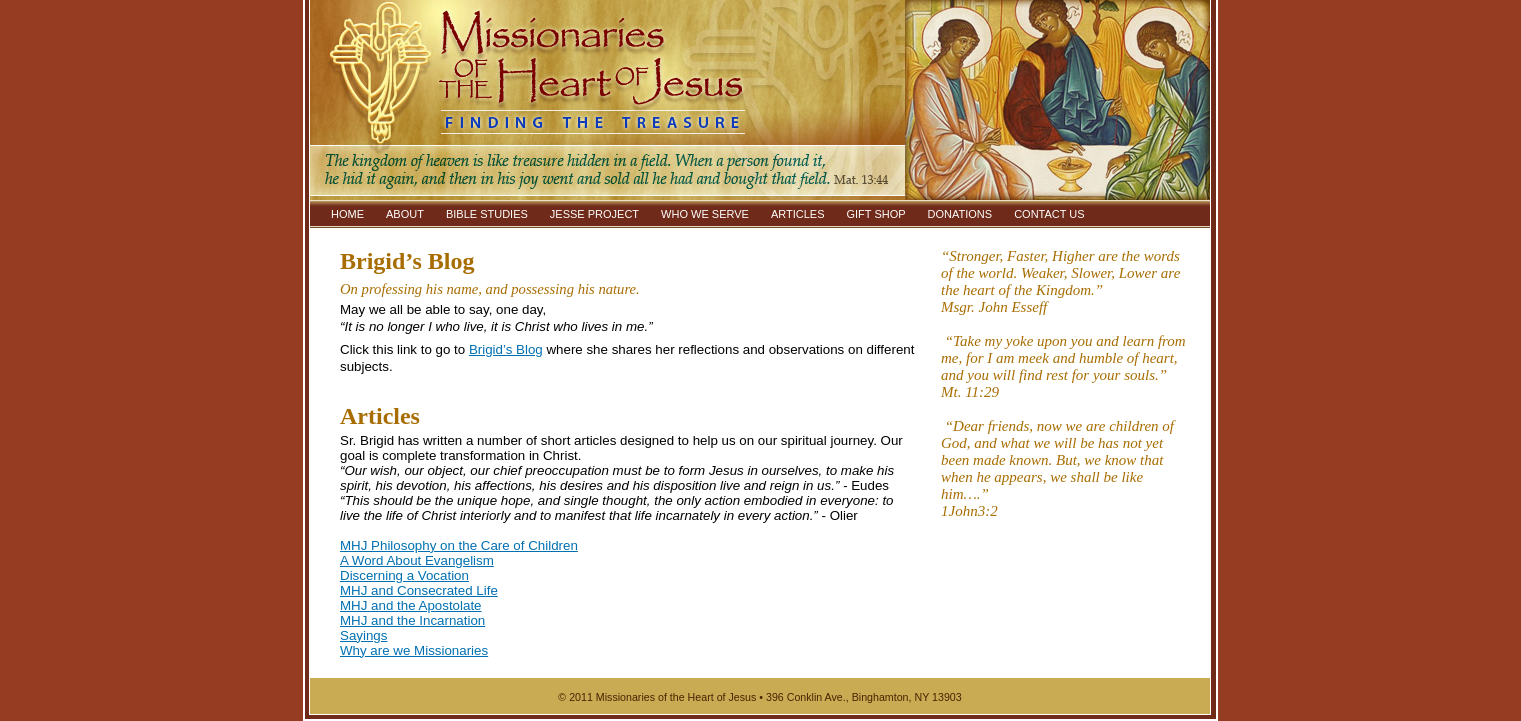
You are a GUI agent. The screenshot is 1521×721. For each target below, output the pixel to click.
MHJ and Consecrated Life (419, 590)
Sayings (363, 635)
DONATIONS (960, 214)
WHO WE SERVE (705, 214)
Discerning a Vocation (404, 575)
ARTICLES (798, 214)
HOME (347, 214)
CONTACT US (1049, 214)
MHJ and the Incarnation (412, 620)
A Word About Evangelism (417, 560)
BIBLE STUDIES (487, 214)
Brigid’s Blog (506, 349)
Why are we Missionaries (414, 650)
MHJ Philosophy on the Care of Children (459, 545)
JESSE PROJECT (594, 214)
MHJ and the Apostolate (411, 605)
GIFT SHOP (875, 214)
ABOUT (405, 214)
